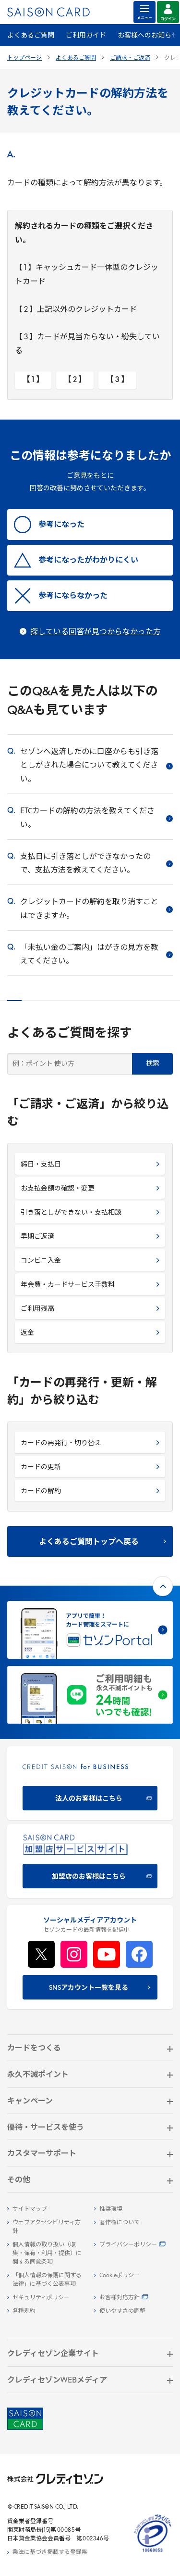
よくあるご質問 (30, 36)
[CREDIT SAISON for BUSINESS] (90, 1783)
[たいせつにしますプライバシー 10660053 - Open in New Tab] (152, 2552)
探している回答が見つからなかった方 (95, 632)
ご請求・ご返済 (130, 58)
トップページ (24, 58)
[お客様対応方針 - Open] (133, 2298)
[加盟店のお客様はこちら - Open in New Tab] (90, 1861)
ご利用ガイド (86, 36)
